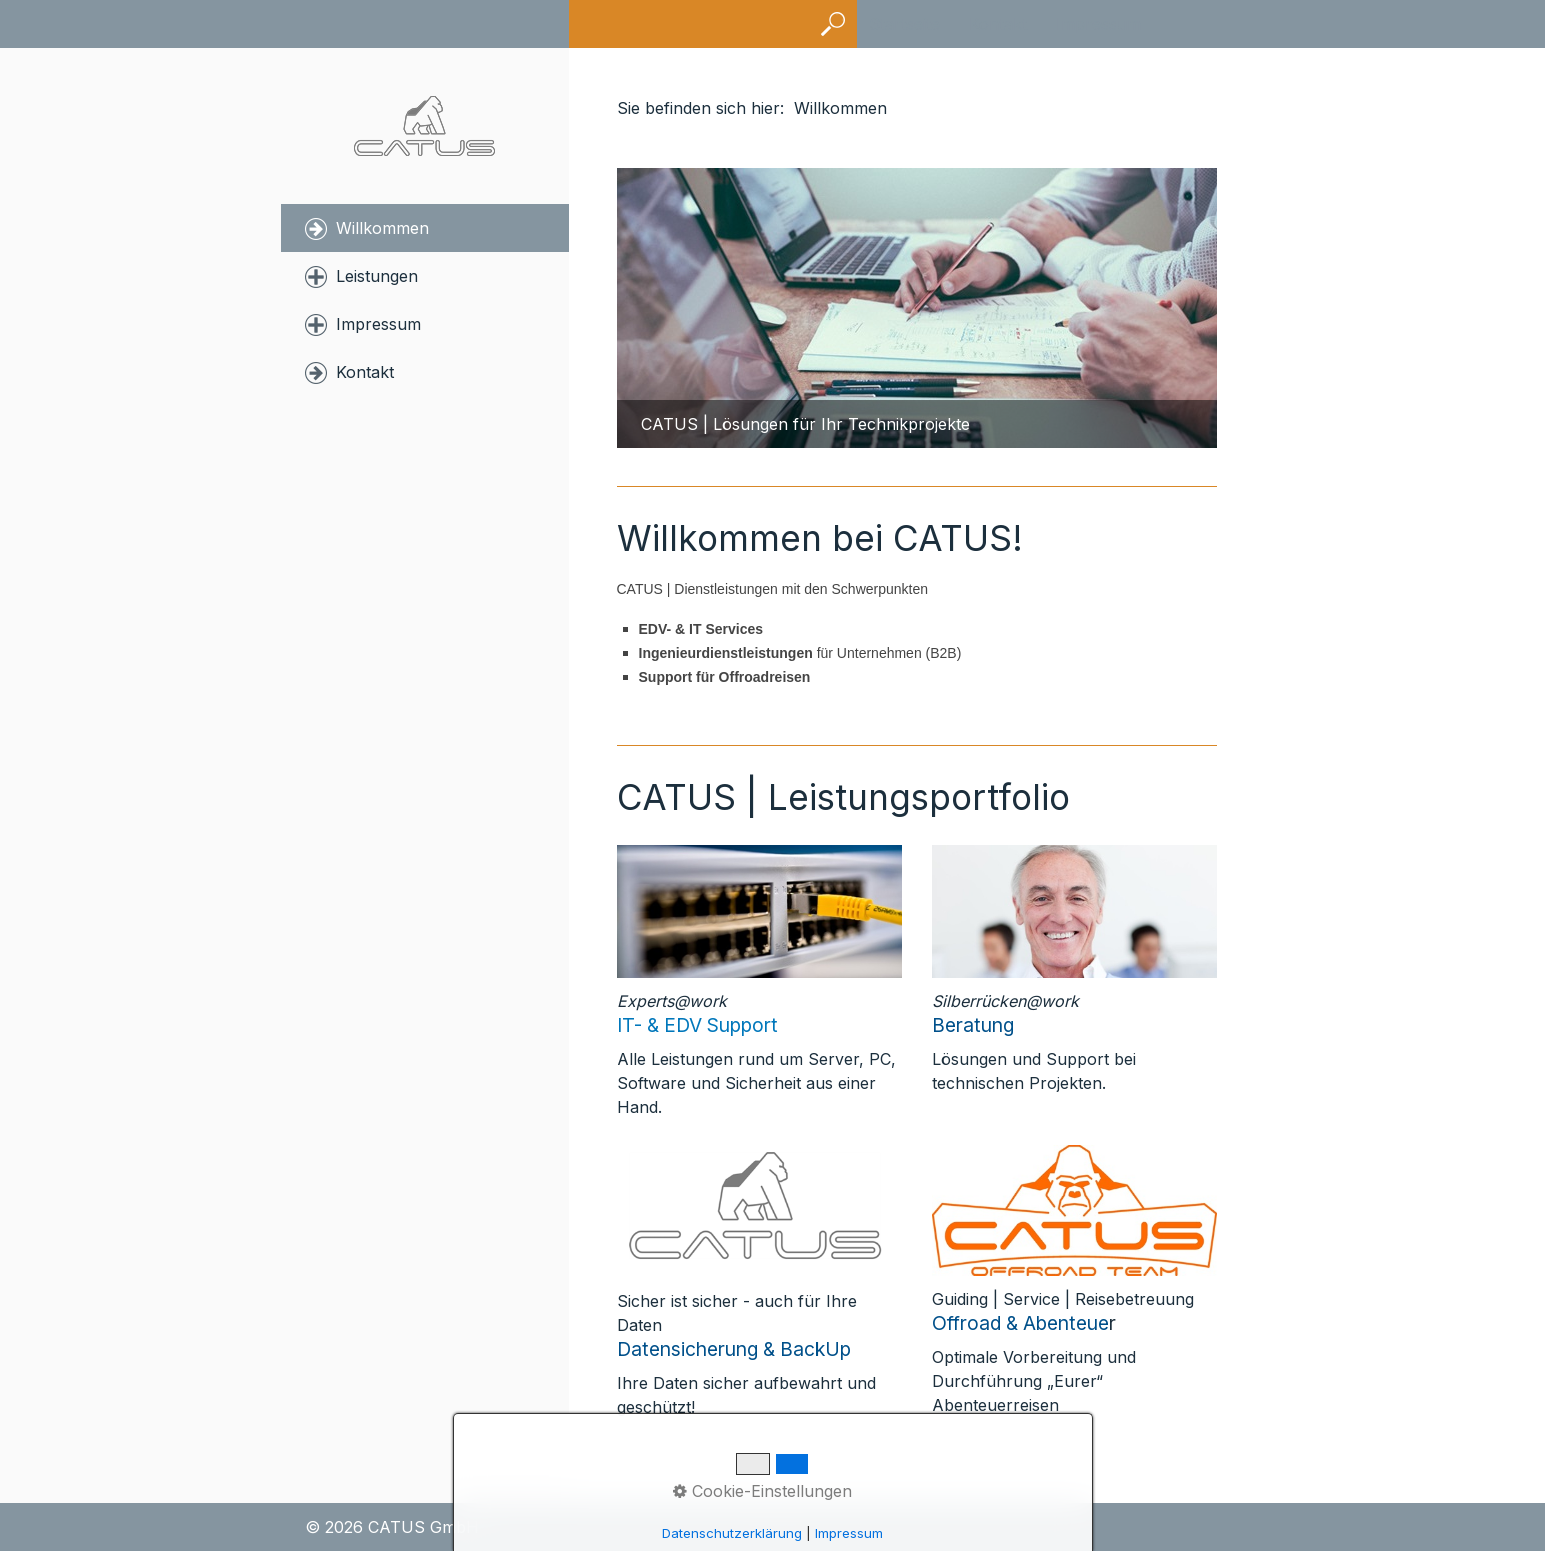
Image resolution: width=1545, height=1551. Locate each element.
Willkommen (382, 228)
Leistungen (377, 276)
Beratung (973, 1025)
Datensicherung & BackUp (734, 1349)
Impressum (1098, 24)
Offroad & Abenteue (1020, 1323)
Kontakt (998, 24)
